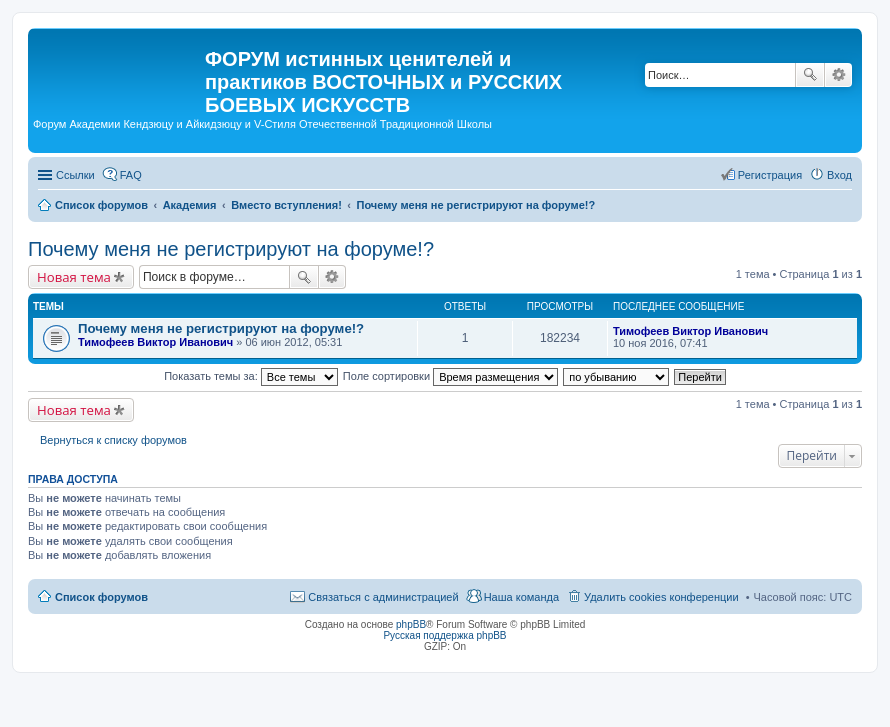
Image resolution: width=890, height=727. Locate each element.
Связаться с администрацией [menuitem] (383, 597)
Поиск (810, 75)
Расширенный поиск (838, 75)
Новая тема (74, 277)
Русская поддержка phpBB (444, 635)
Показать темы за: (251, 376)
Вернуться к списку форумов (113, 440)
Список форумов (101, 597)
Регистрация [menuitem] (770, 175)
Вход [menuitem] (839, 175)
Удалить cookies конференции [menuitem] (661, 597)
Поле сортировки (450, 376)
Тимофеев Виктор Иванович (155, 342)
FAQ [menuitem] (131, 175)
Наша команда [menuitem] (521, 597)
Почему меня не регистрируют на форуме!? (231, 249)
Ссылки (75, 175)
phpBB (411, 624)
